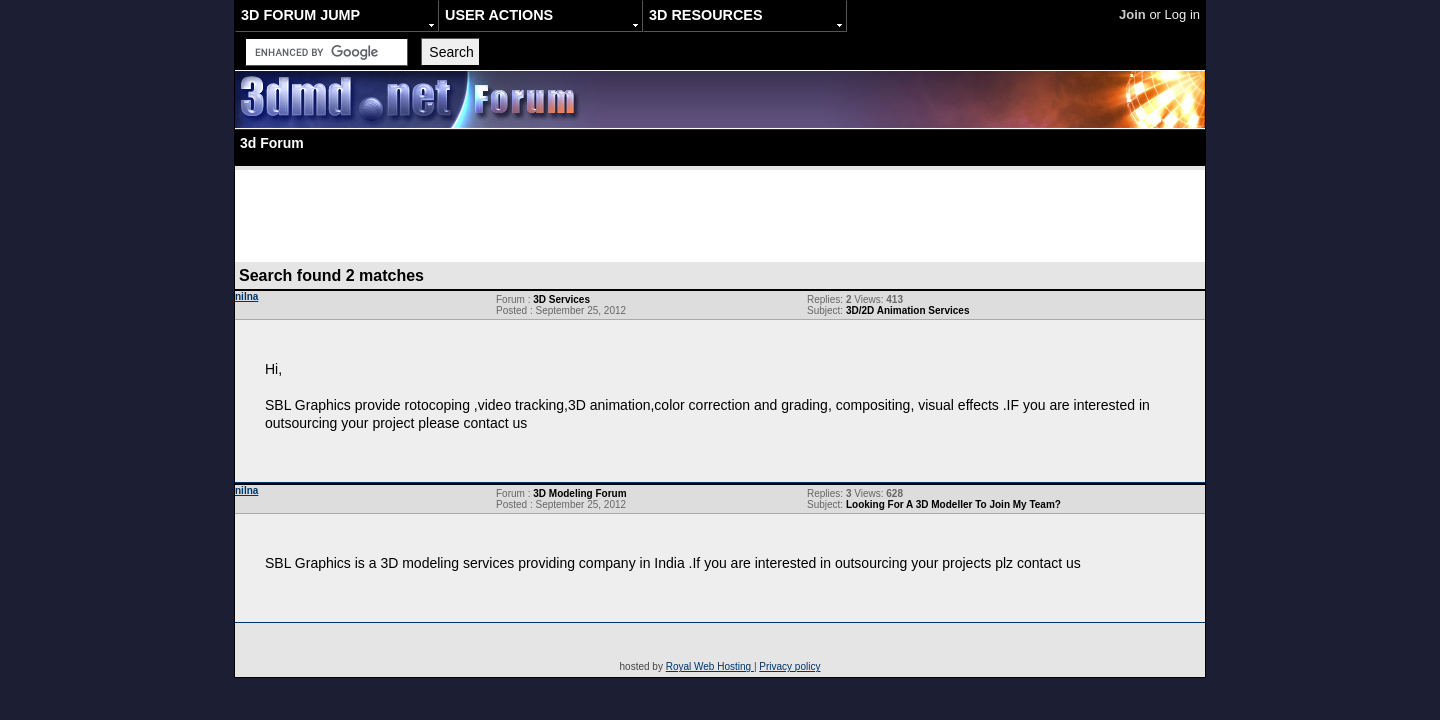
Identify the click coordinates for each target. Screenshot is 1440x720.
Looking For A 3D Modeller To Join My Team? (953, 504)
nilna (246, 296)
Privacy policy (789, 666)
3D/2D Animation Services (908, 310)
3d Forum (272, 143)
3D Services (561, 299)
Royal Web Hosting (710, 666)
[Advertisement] (720, 215)
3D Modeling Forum (579, 493)
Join (1132, 14)
